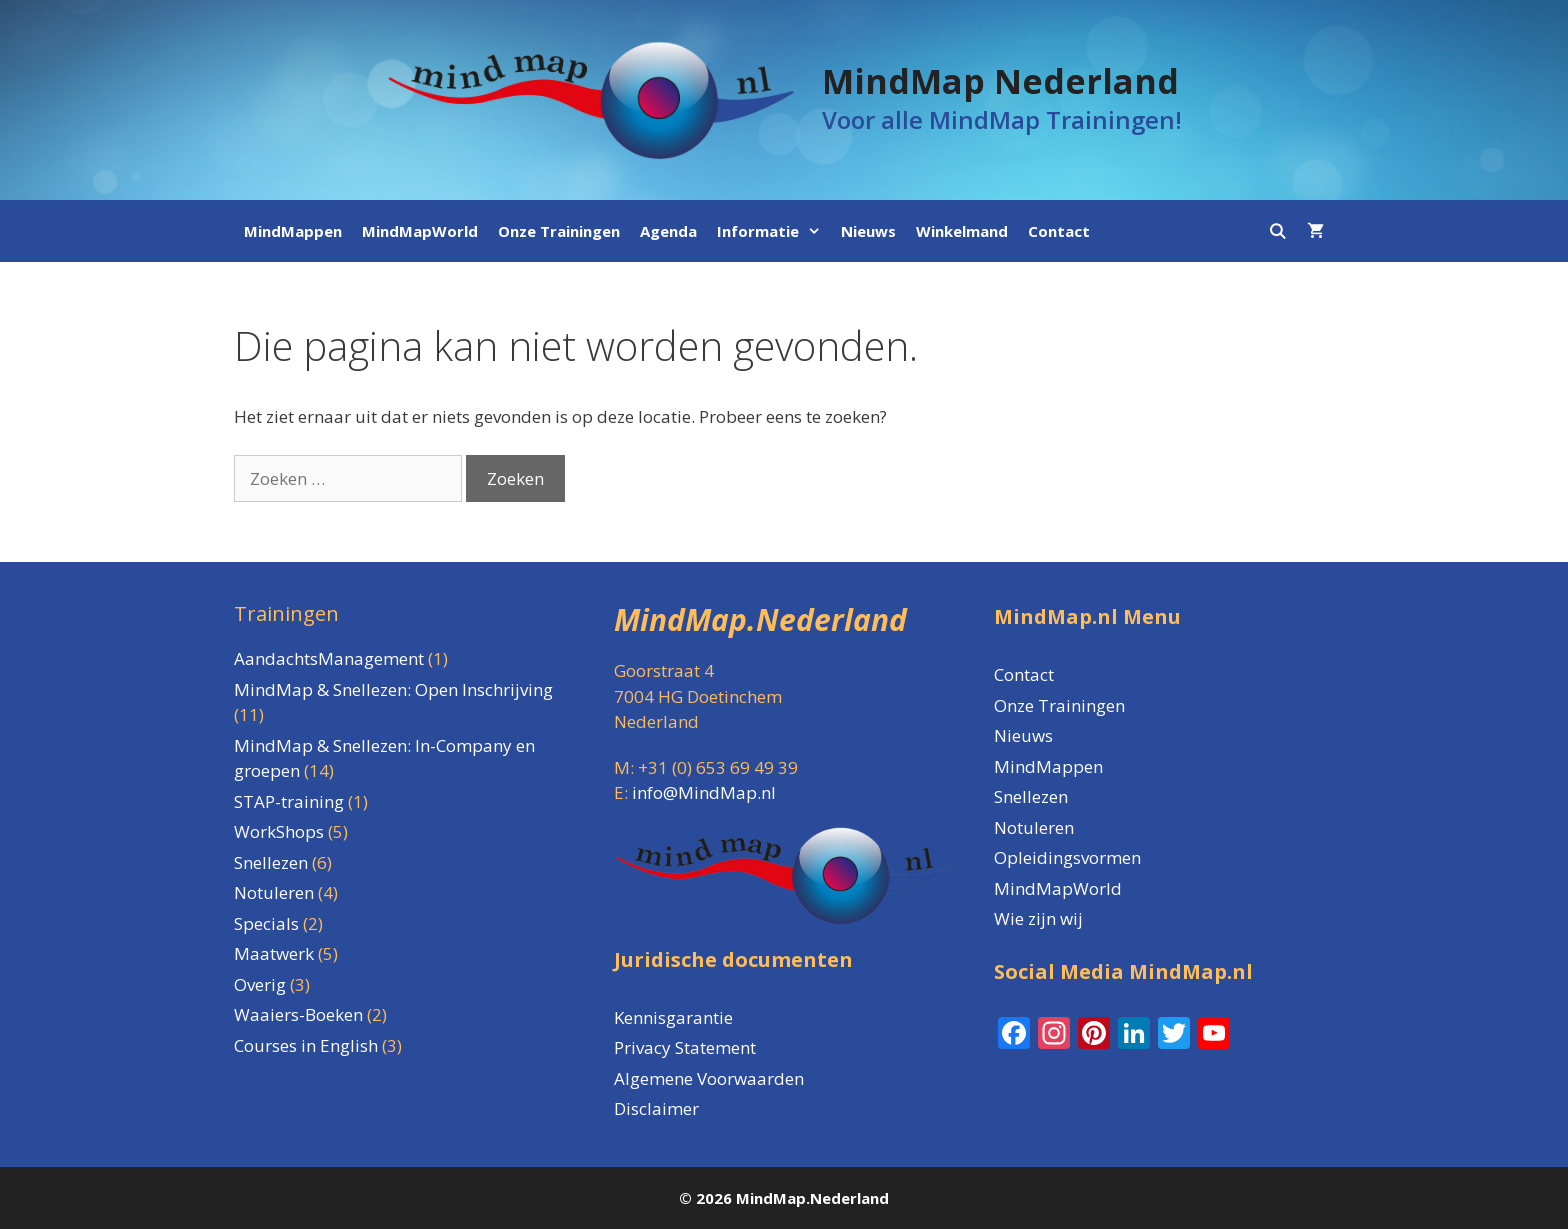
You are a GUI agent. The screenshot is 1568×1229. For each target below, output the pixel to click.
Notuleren (1034, 827)
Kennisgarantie (673, 1017)
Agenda (668, 231)
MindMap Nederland (1000, 81)
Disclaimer (656, 1108)
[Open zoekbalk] (1277, 231)
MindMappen (293, 231)
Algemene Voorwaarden (709, 1078)
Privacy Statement (685, 1047)
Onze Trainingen (559, 231)
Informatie (774, 231)
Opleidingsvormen (1067, 857)
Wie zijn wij (1038, 918)
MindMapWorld (420, 231)
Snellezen (1031, 796)
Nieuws (868, 231)
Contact (1059, 231)
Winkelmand (962, 231)
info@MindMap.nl (704, 792)
